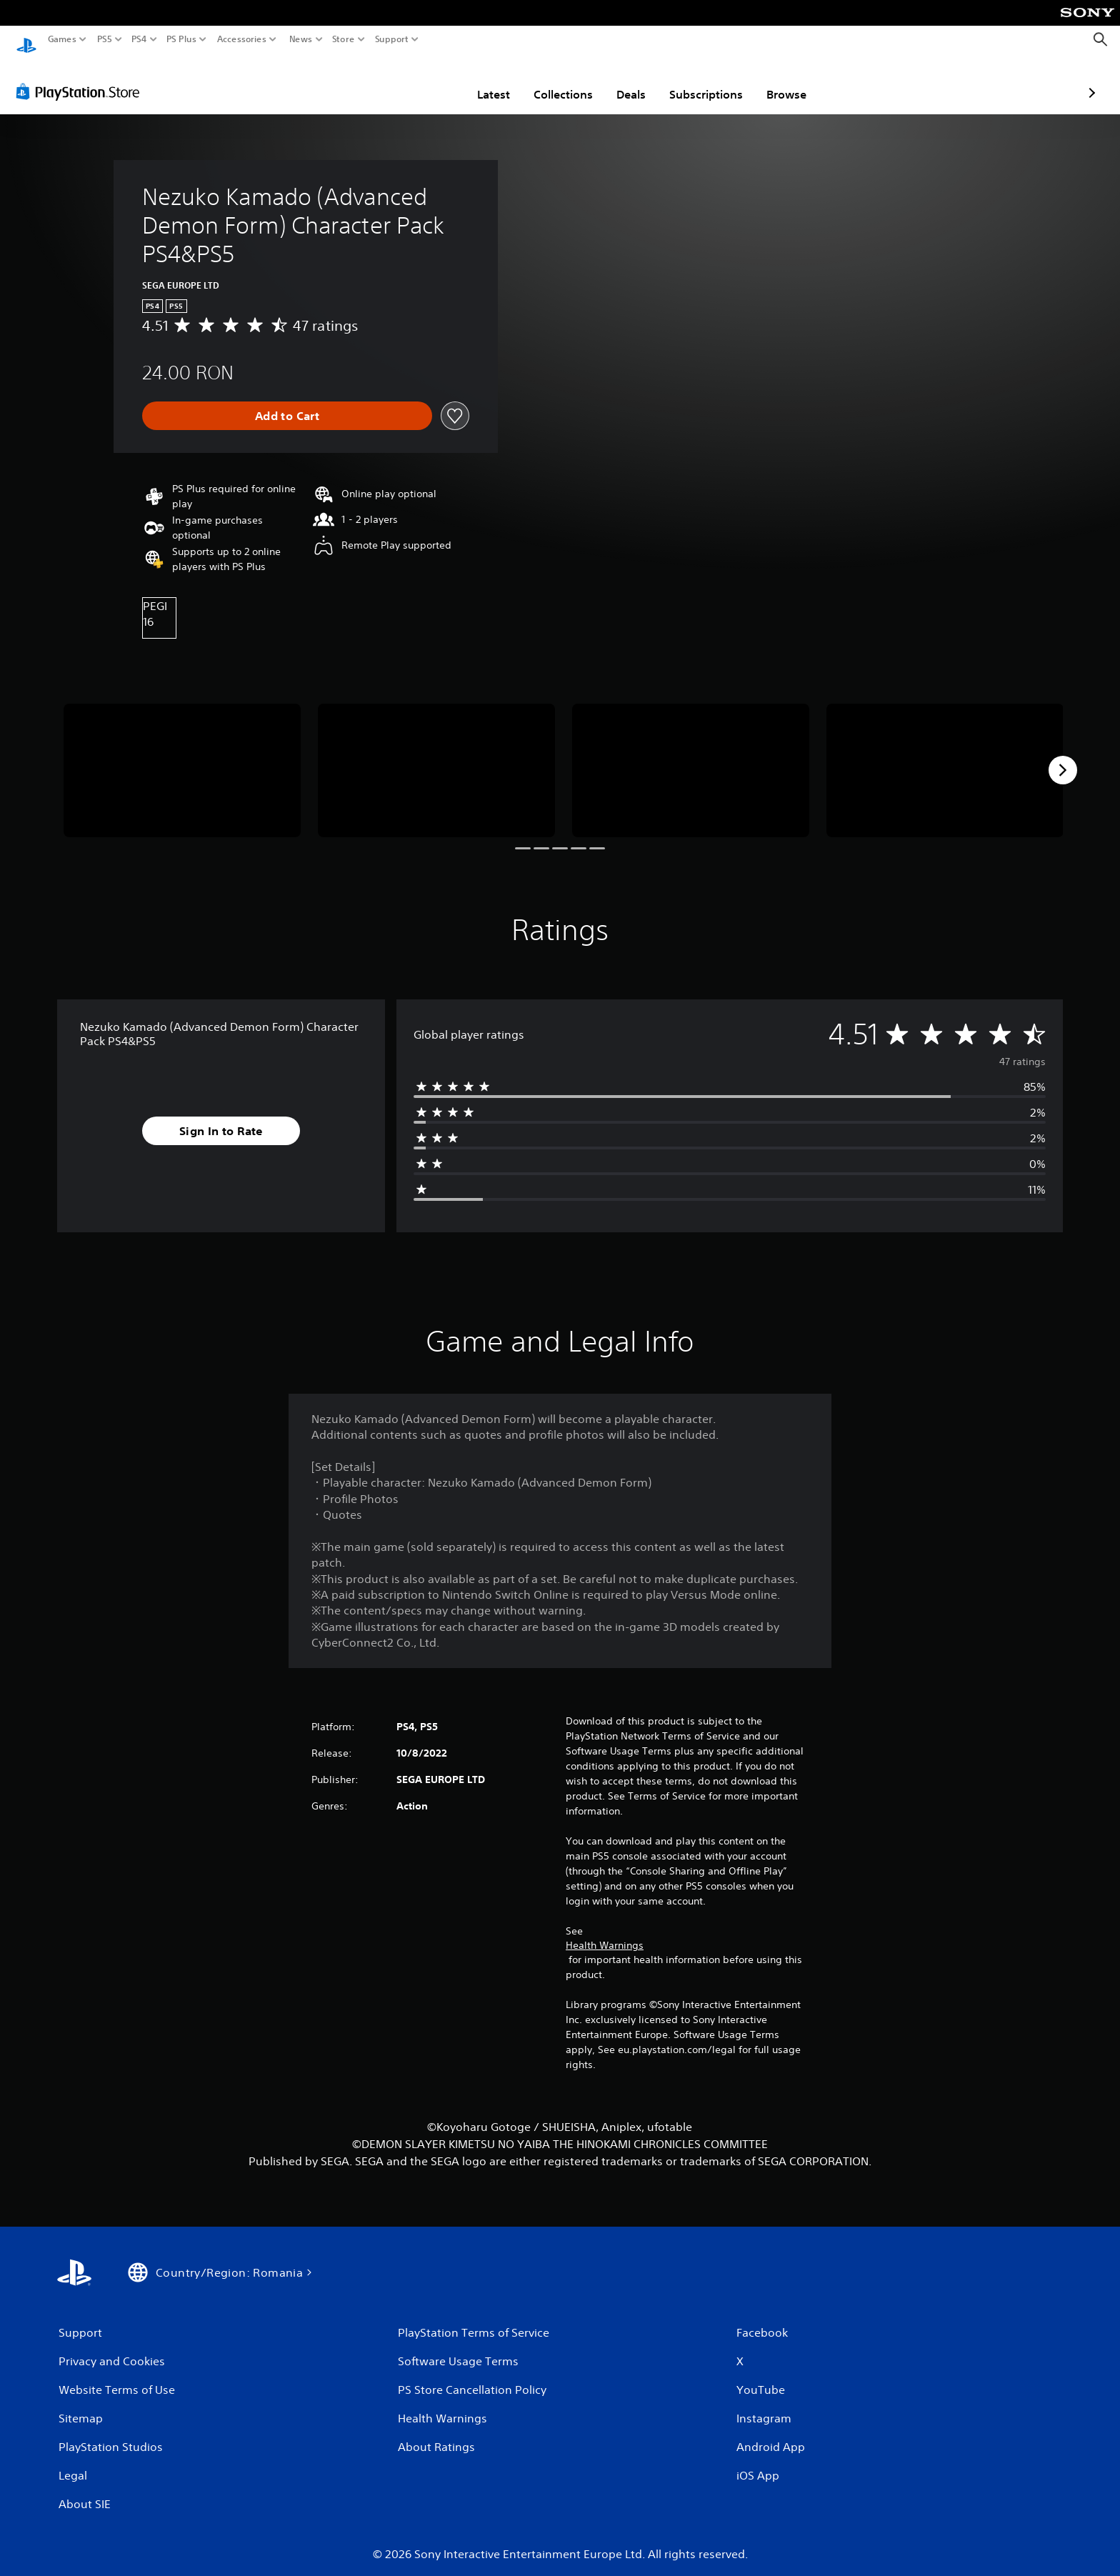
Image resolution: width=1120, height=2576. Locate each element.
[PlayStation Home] (26, 40)
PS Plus (181, 39)
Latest (410, 81)
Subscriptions (622, 81)
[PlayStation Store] (81, 77)
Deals (547, 81)
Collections (479, 81)
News (300, 39)
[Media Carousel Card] (182, 757)
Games (62, 39)
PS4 (139, 39)
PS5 (104, 39)
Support (392, 39)
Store (343, 39)
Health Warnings (605, 1931)
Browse (703, 81)
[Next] (1063, 756)
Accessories (241, 39)
